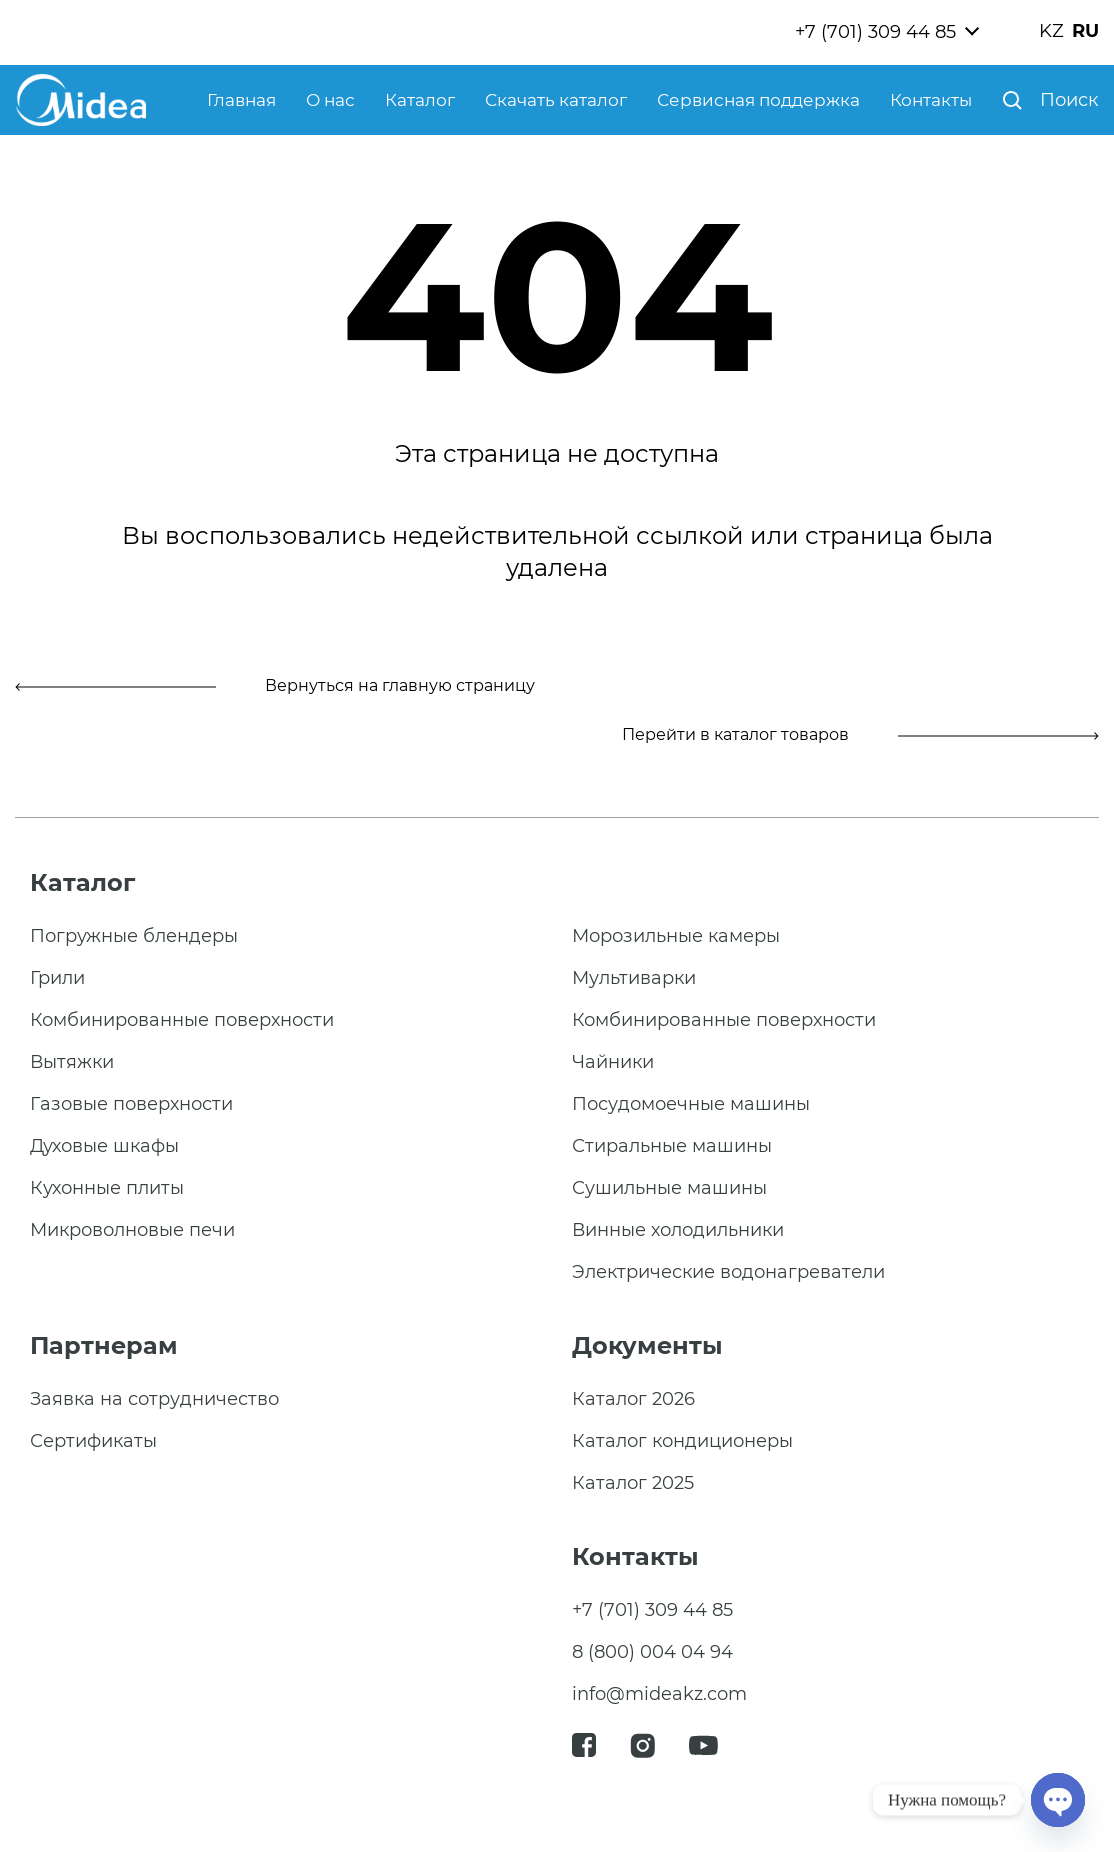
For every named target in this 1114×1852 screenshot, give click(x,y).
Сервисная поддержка (758, 100)
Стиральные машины (672, 1146)
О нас (330, 100)
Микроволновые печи (132, 1230)
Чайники (613, 1062)
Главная (241, 100)
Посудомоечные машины (691, 1104)
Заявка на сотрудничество (154, 1399)
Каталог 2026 (633, 1399)
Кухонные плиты (107, 1188)
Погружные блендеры (134, 936)
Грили (57, 978)
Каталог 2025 (633, 1483)
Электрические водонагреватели (728, 1272)
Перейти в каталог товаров (860, 734)
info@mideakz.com (659, 1694)
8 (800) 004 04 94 (652, 1652)
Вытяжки (72, 1062)
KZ (1051, 31)
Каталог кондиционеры (682, 1441)
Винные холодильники (678, 1230)
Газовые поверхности (131, 1104)
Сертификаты (93, 1441)
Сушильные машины (669, 1188)
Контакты (931, 100)
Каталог (420, 100)
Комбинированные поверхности (182, 1020)
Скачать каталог (556, 100)
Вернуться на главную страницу (275, 685)
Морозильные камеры (676, 936)
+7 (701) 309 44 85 (875, 32)
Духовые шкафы (104, 1146)
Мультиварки (634, 978)
